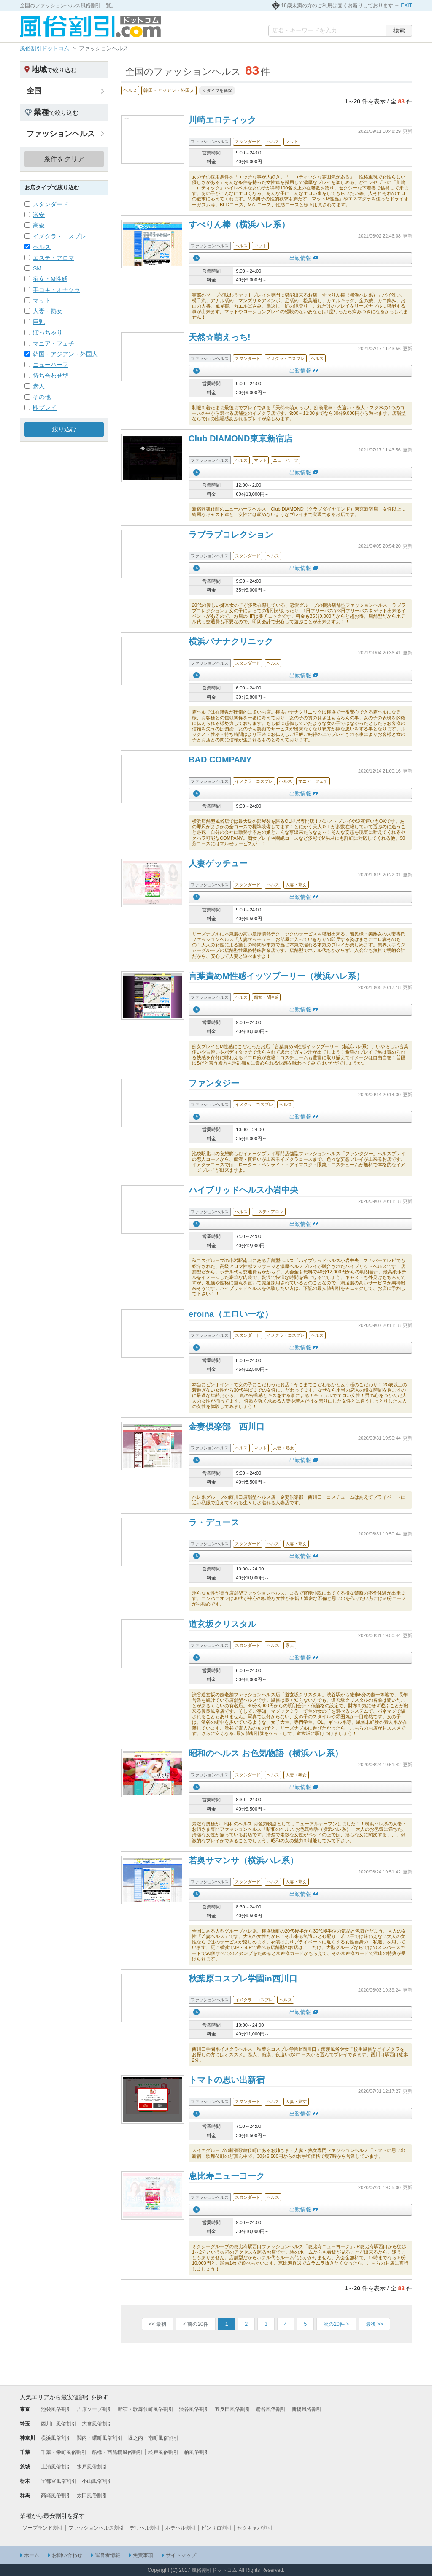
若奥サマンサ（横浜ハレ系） (243, 1860)
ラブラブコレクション (231, 534)
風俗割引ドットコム (44, 48)
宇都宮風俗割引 (58, 2481)
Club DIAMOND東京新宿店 (240, 438)
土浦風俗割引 (56, 2467)
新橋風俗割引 (307, 2409)
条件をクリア (64, 158)
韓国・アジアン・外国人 (65, 354)
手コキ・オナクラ (56, 290)
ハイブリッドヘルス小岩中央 (243, 1190)
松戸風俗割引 (163, 2452)
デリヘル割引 (145, 2528)
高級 (39, 225)
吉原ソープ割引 (94, 2409)
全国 (34, 90)
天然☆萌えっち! (220, 337)
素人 (39, 386)
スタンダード (50, 204)
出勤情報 (300, 258)
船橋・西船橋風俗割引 (117, 2452)
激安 (39, 214)
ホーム (31, 2555)
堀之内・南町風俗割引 (153, 2438)
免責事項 (143, 2555)
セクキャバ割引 (255, 2528)
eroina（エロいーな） (231, 1314)
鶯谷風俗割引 (271, 2409)
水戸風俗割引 (92, 2467)
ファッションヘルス (61, 134)
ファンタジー (214, 1083)
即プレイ (45, 407)
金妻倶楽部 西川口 (227, 1426)
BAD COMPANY (220, 759)
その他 (42, 397)
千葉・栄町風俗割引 (63, 2452)
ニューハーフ (50, 364)
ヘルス (42, 246)
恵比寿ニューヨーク (227, 2176)
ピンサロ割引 (216, 2528)
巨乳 (39, 322)
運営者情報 (107, 2555)
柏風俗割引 (196, 2452)
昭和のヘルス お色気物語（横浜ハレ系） (266, 1753)
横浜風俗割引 (56, 2438)
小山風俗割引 (97, 2481)
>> (374, 2324)
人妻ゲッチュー (218, 863)
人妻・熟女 (47, 311)
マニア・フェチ (53, 343)
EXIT (406, 5)
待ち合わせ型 (50, 375)
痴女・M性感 (50, 279)
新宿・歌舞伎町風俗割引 (145, 2409)
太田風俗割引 (92, 2495)
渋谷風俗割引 (194, 2409)
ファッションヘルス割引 (96, 2528)
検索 (399, 30)
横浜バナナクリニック (231, 641)
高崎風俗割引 (56, 2495)
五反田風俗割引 (232, 2409)
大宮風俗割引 (97, 2424)
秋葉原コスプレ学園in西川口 (243, 1978)
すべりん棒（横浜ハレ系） (239, 224)
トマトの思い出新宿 (227, 2079)
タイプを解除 (219, 90)
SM (37, 268)
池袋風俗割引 (56, 2409)
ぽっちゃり (47, 332)
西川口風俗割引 (58, 2424)
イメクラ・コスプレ (59, 236)
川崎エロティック (222, 119)
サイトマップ (181, 2555)
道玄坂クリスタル (222, 1624)
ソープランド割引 (42, 2528)
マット (42, 300)
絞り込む (64, 429)
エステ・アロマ (53, 257)
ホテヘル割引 (180, 2528)
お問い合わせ (67, 2555)
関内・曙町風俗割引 (99, 2438)
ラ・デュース (214, 1522)
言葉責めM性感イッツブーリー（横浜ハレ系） (276, 976)
